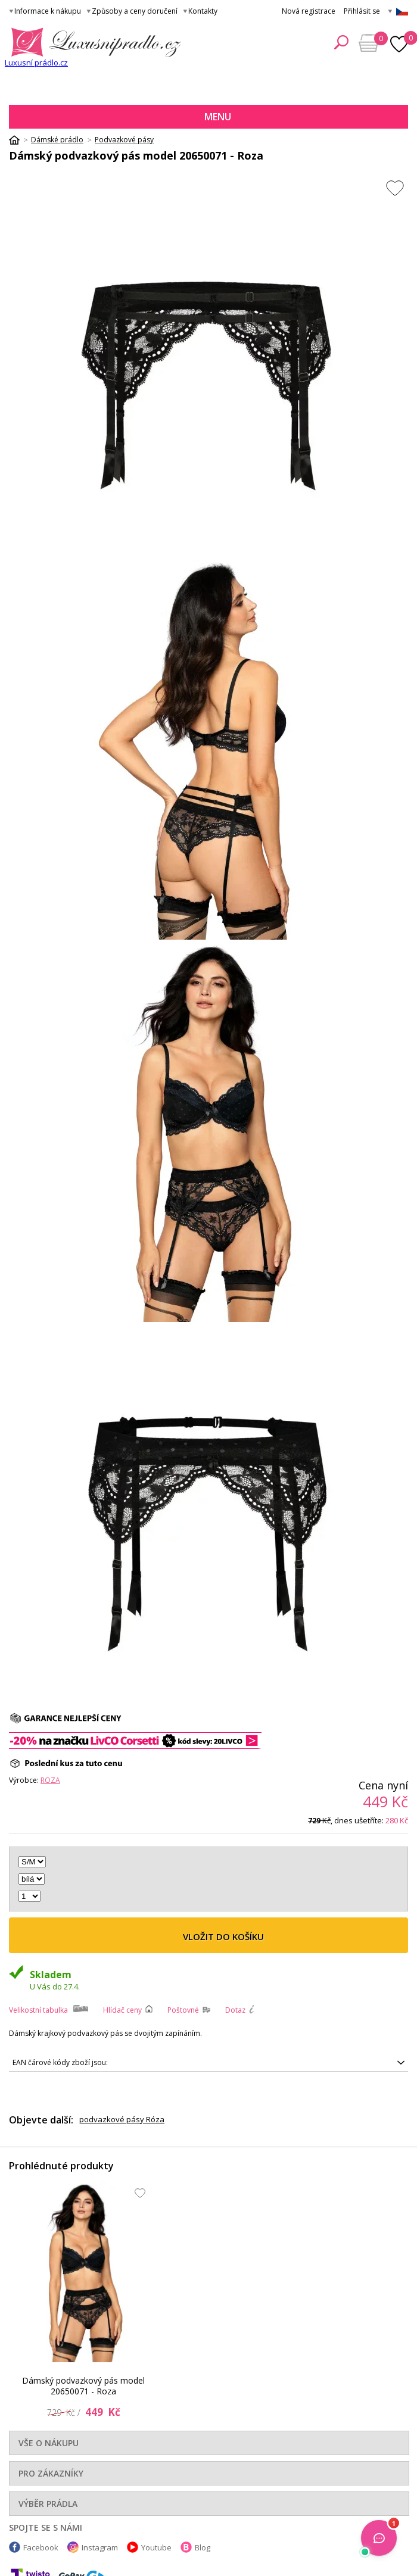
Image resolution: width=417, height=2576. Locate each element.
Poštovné (183, 2010)
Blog (202, 2547)
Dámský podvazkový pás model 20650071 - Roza (83, 2386)
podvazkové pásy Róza (121, 2119)
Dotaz (235, 2010)
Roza (50, 1780)
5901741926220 (208, 2063)
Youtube (156, 2547)
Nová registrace (308, 11)
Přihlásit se (362, 11)
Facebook (40, 2547)
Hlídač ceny (122, 2010)
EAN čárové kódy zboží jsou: (60, 2062)
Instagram (100, 2547)
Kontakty (202, 11)
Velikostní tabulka (38, 2010)
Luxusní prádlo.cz (36, 62)
